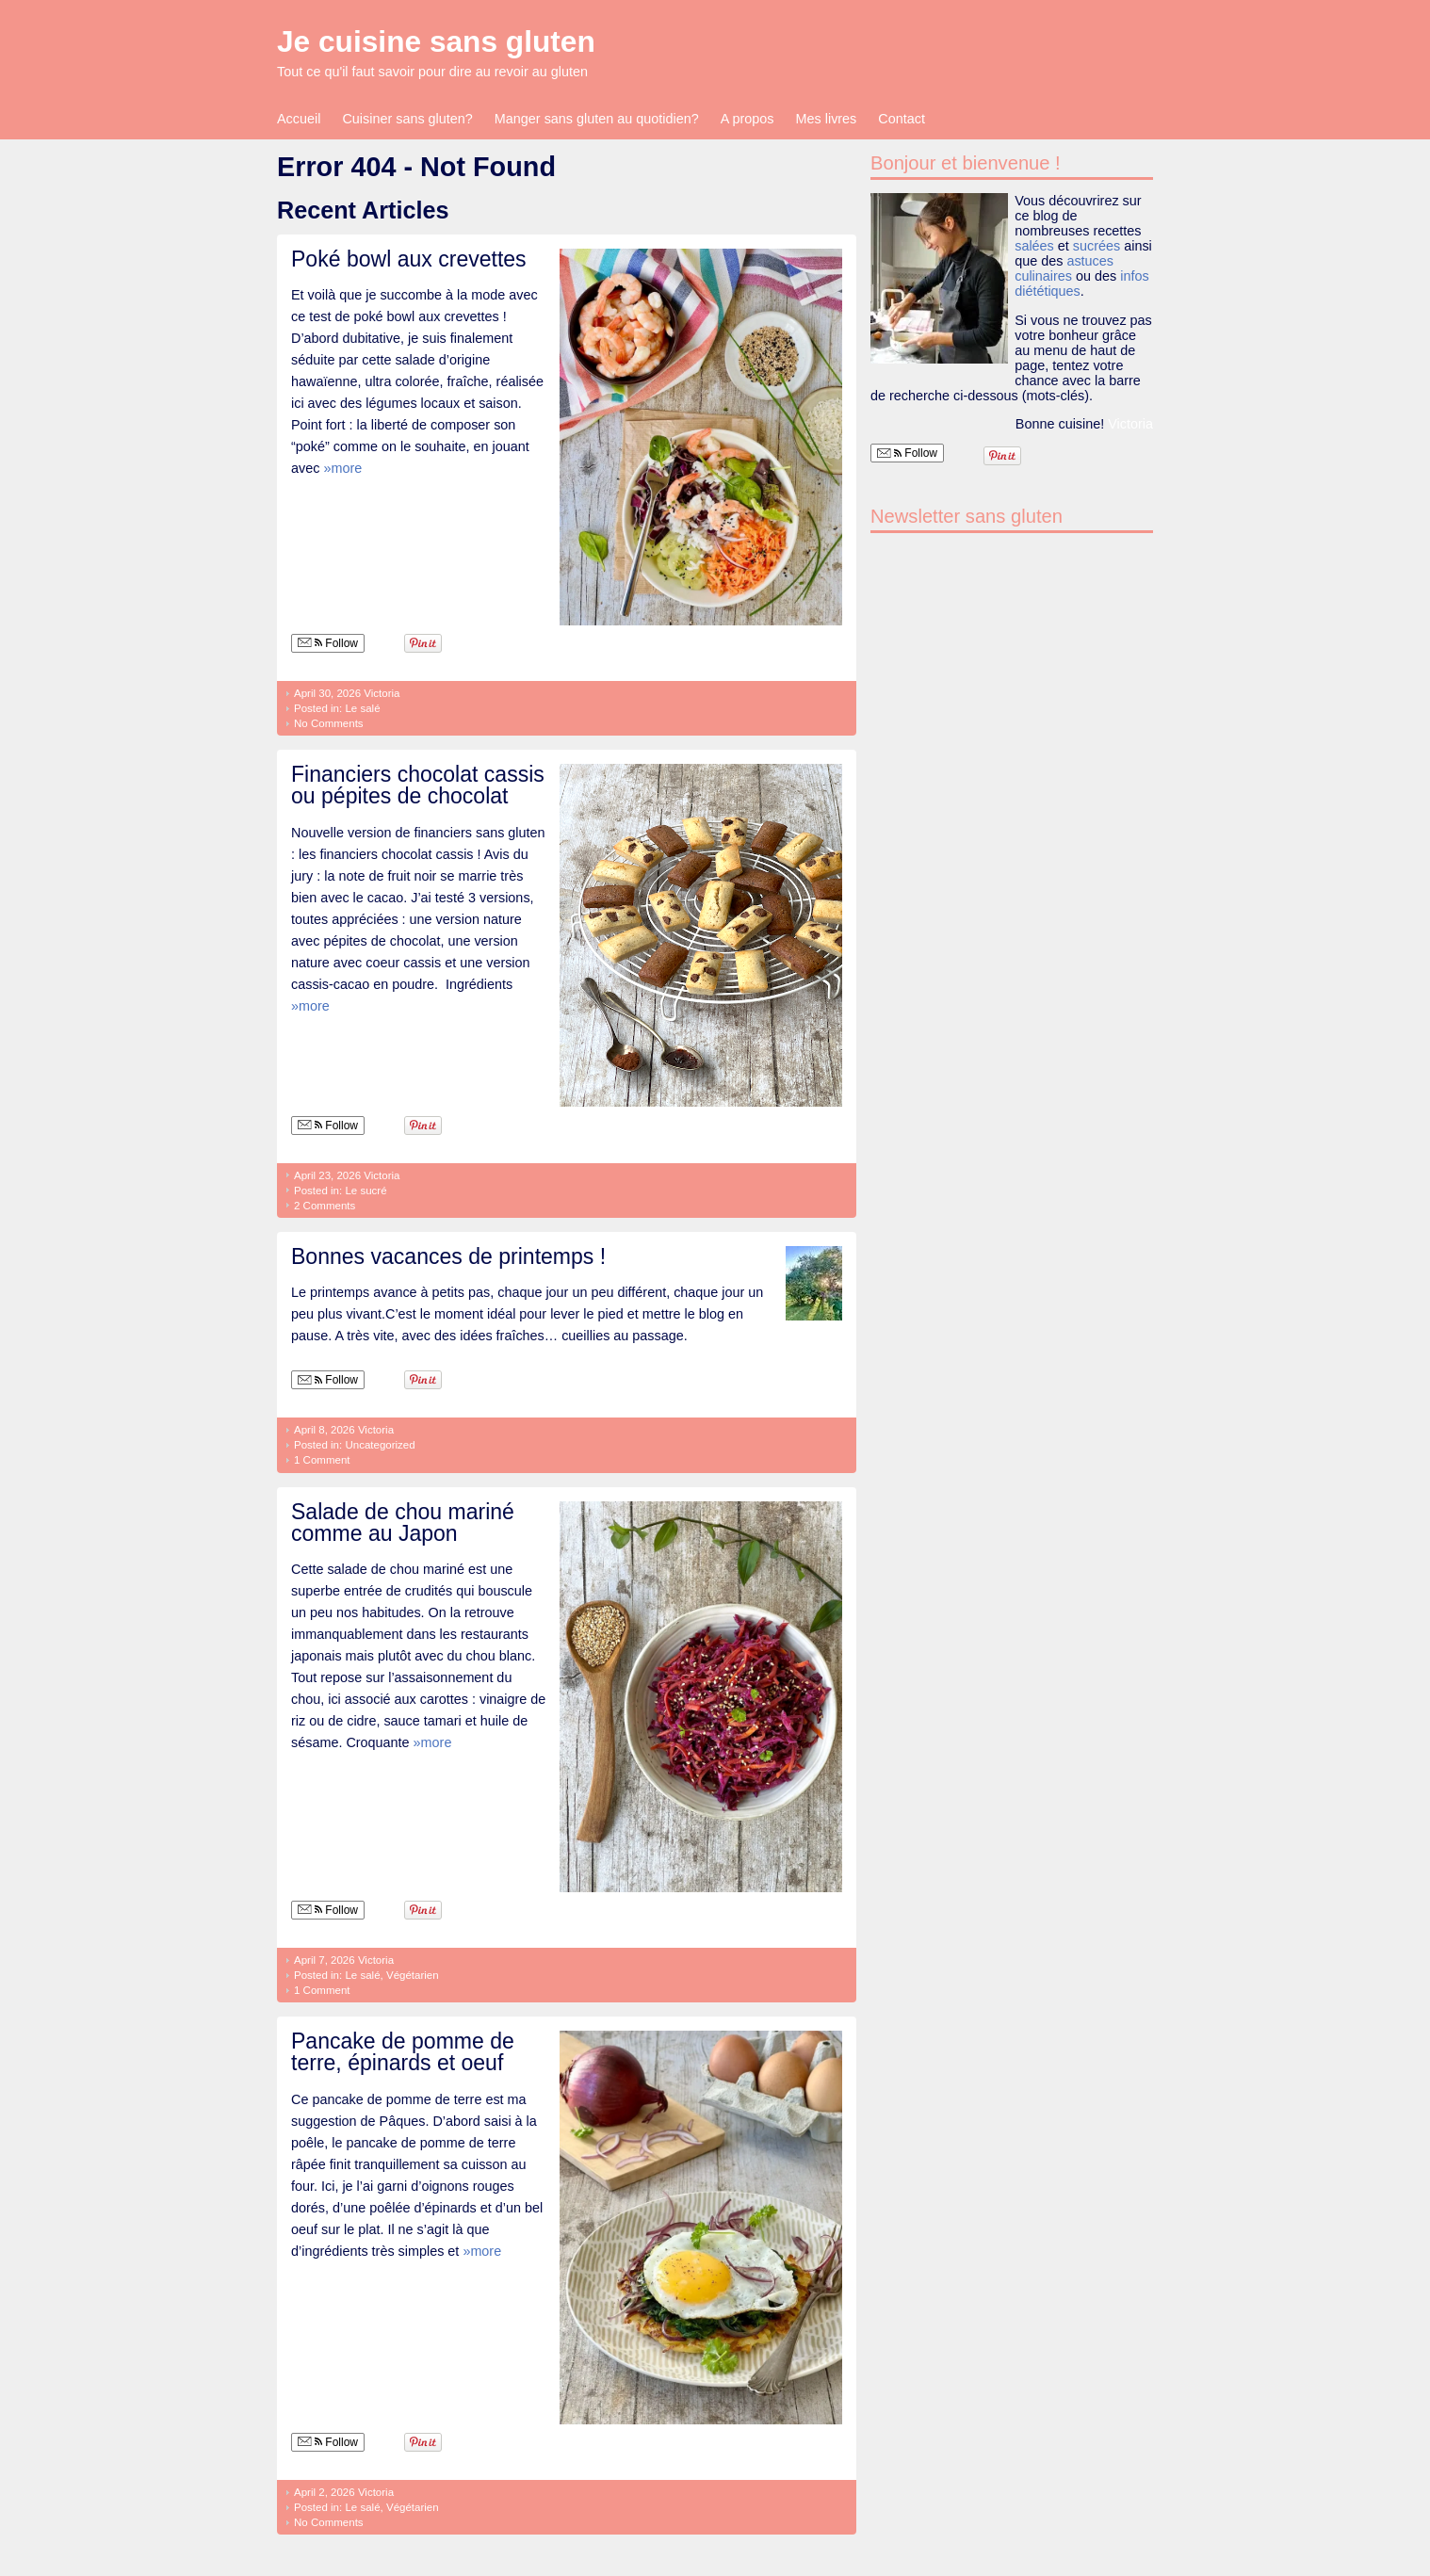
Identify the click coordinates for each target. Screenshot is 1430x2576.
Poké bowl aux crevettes (409, 259)
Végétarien (412, 1975)
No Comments (329, 723)
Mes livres (826, 118)
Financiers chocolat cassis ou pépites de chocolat (417, 785)
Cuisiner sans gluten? (407, 118)
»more (342, 468)
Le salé (362, 708)
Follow (328, 643)
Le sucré (365, 1190)
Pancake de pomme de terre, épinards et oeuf (402, 2052)
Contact (901, 118)
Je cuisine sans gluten (436, 41)
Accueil (298, 118)
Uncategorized (379, 1444)
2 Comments (324, 1205)
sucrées (1096, 245)
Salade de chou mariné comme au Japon (402, 1522)
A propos (747, 118)
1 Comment (322, 1460)
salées (1034, 245)
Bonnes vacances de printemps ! (448, 1256)
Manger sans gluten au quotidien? (597, 118)
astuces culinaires (1064, 268)
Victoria (381, 693)
